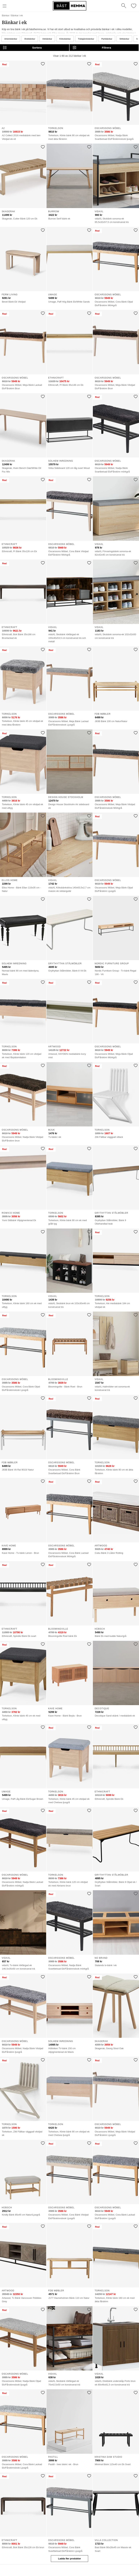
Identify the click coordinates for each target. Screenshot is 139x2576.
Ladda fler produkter (69, 2558)
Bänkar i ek (17, 15)
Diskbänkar (29, 39)
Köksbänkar (65, 39)
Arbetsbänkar (10, 39)
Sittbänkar (124, 39)
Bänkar (5, 15)
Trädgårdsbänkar (86, 39)
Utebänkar (47, 39)
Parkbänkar (106, 39)
